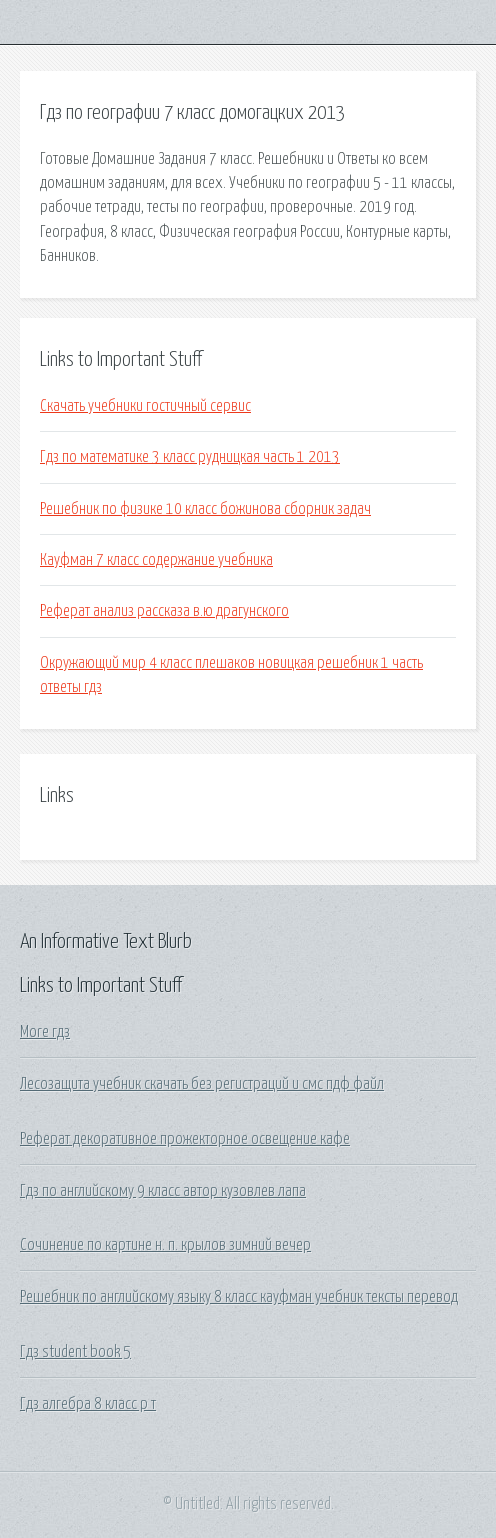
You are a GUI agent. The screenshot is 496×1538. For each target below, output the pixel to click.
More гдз (45, 1032)
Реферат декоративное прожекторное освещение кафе (185, 1139)
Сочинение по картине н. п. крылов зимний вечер (165, 1245)
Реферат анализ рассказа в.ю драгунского (164, 611)
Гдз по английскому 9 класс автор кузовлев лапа (163, 1191)
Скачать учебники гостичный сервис (145, 406)
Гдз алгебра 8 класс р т (88, 1404)
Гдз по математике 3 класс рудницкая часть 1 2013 (190, 457)
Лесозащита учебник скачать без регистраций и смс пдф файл (202, 1084)
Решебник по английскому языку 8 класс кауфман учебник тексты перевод (239, 1297)
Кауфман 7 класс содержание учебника (156, 560)
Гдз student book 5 (75, 1352)
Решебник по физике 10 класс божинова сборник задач (205, 509)
